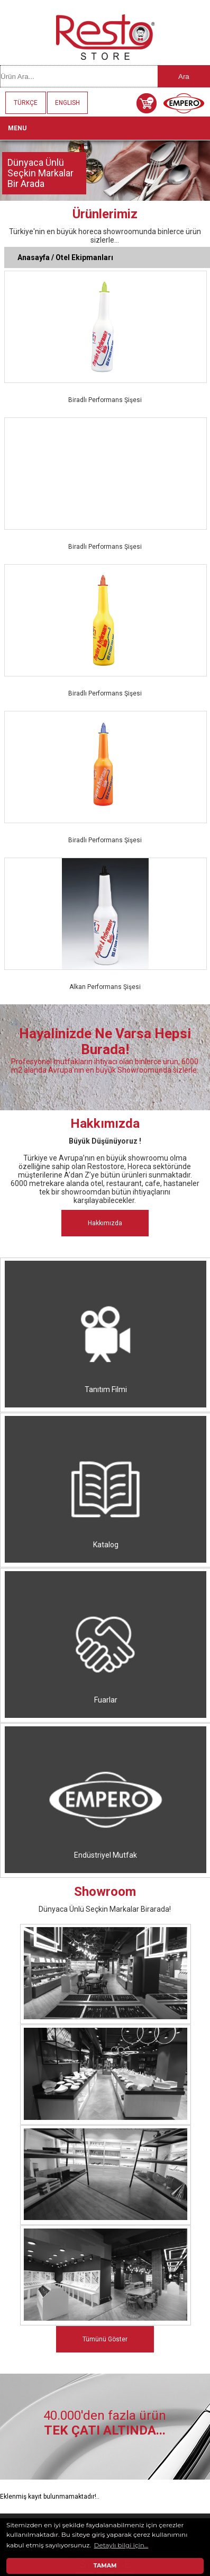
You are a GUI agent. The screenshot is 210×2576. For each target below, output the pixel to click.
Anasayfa (33, 257)
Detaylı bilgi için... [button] (121, 2545)
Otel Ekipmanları (84, 257)
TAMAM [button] (105, 2565)
